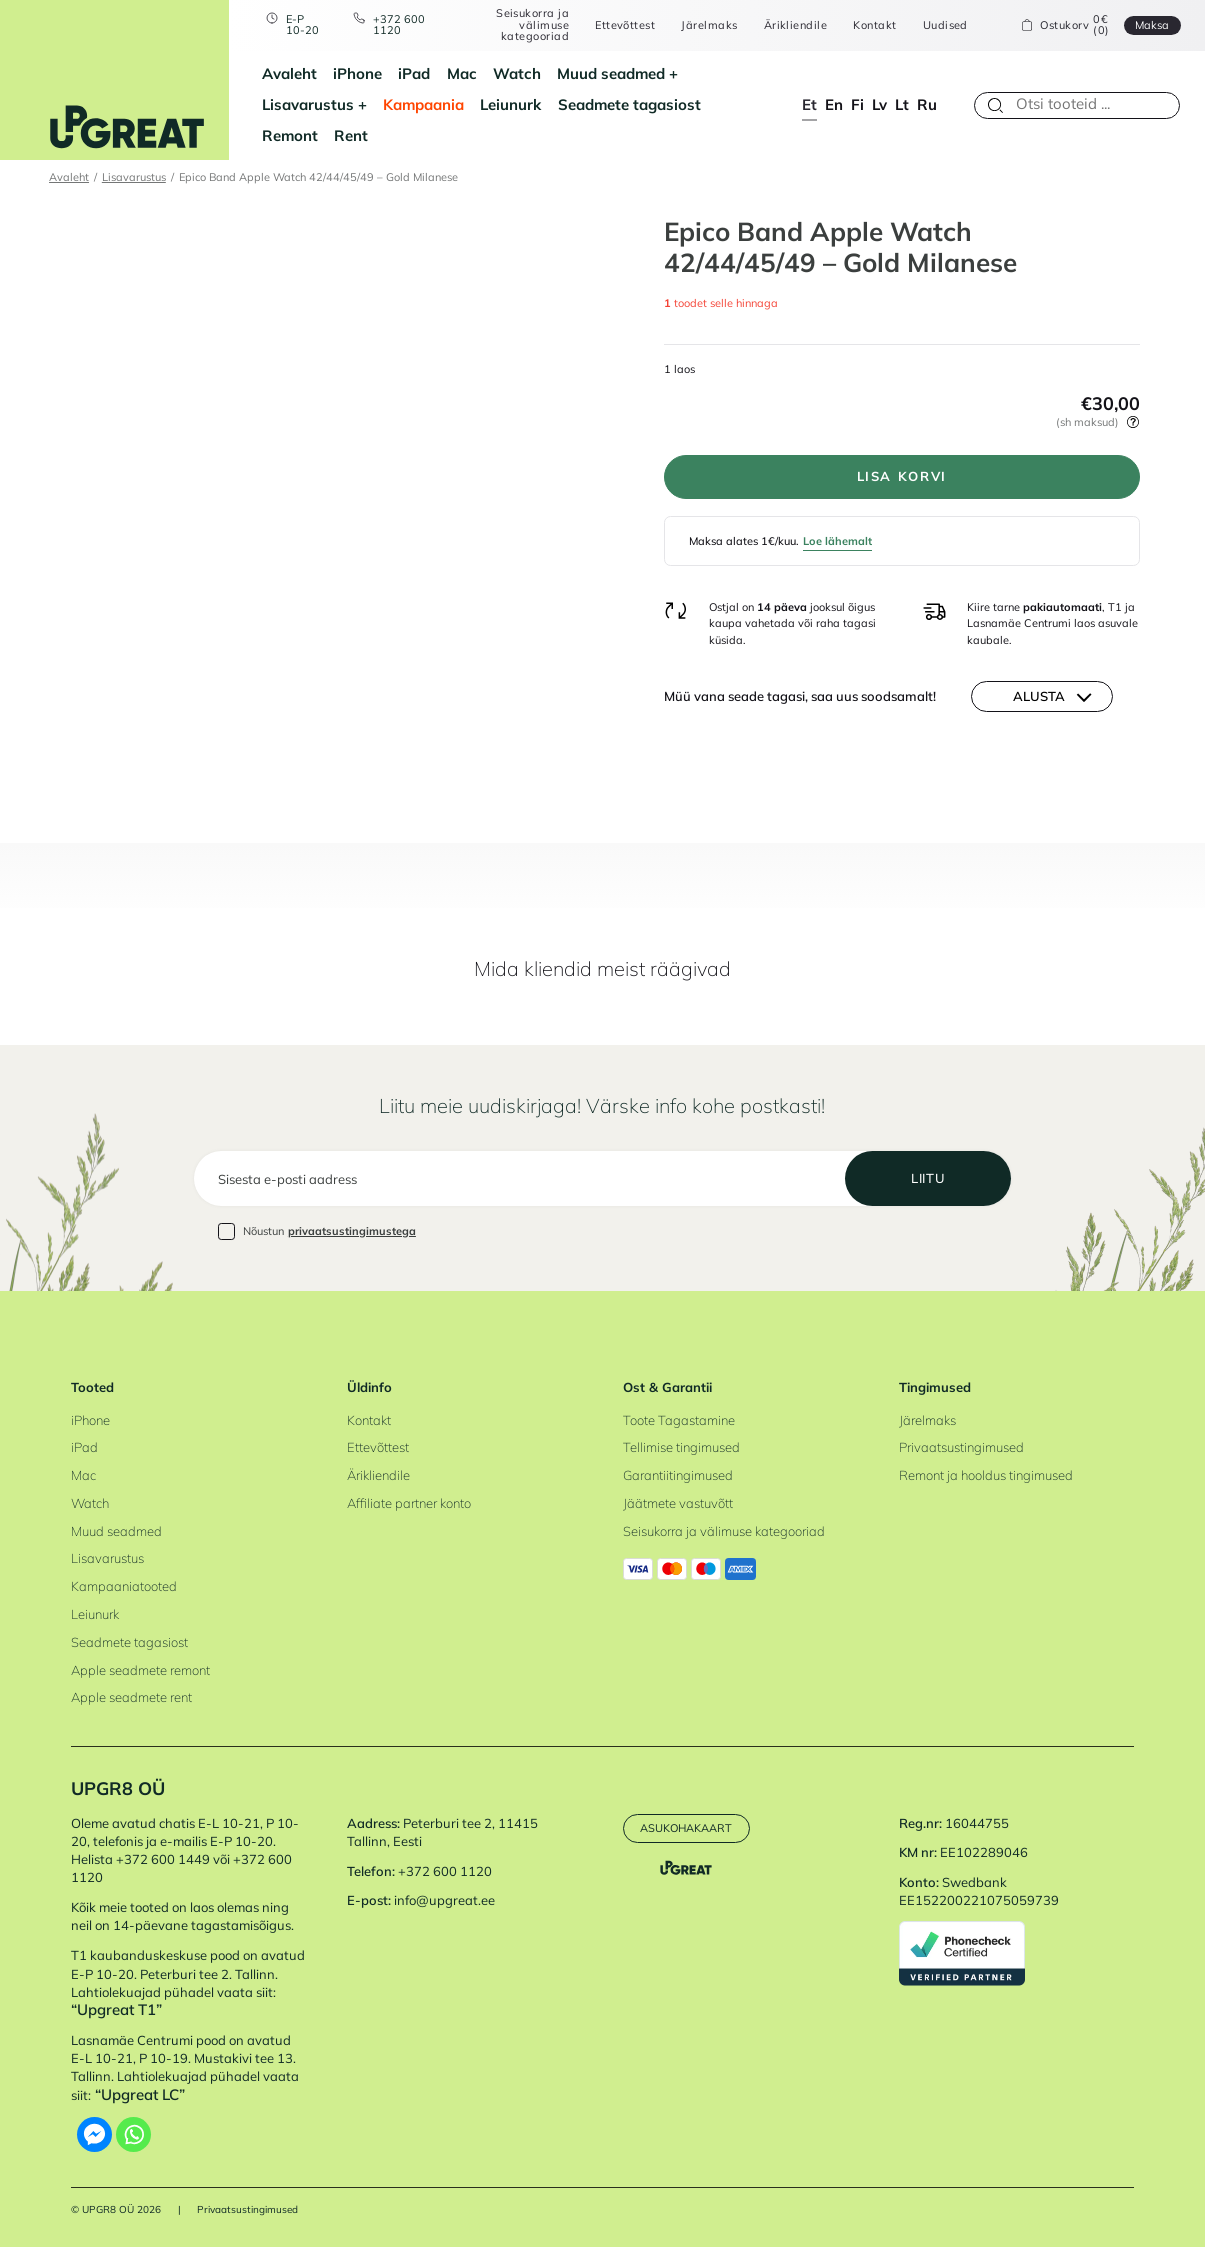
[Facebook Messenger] (94, 2134)
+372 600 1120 (399, 25)
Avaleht (289, 73)
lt (902, 104)
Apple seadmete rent (131, 1697)
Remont (290, 135)
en (834, 104)
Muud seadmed (611, 73)
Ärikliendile (796, 25)
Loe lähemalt (837, 541)
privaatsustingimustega (352, 1231)
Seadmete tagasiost (629, 104)
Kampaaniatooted (124, 1586)
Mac (462, 73)
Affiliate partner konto (409, 1503)
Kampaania (423, 104)
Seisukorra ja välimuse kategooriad (532, 25)
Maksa (1152, 25)
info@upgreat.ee (444, 1900)
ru (927, 104)
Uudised (945, 25)
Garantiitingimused (678, 1475)
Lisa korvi (902, 476)
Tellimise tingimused (681, 1447)
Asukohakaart (686, 1828)
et (809, 104)
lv (879, 104)
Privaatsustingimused (961, 1447)
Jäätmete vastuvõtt (678, 1503)
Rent (351, 135)
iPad (414, 73)
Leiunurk (510, 104)
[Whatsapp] (133, 2134)
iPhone (357, 73)
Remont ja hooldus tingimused (986, 1475)
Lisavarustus (308, 104)
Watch (517, 73)
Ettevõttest (625, 25)
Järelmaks (709, 25)
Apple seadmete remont (140, 1670)
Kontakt (874, 25)
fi (857, 104)
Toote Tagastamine (679, 1420)
